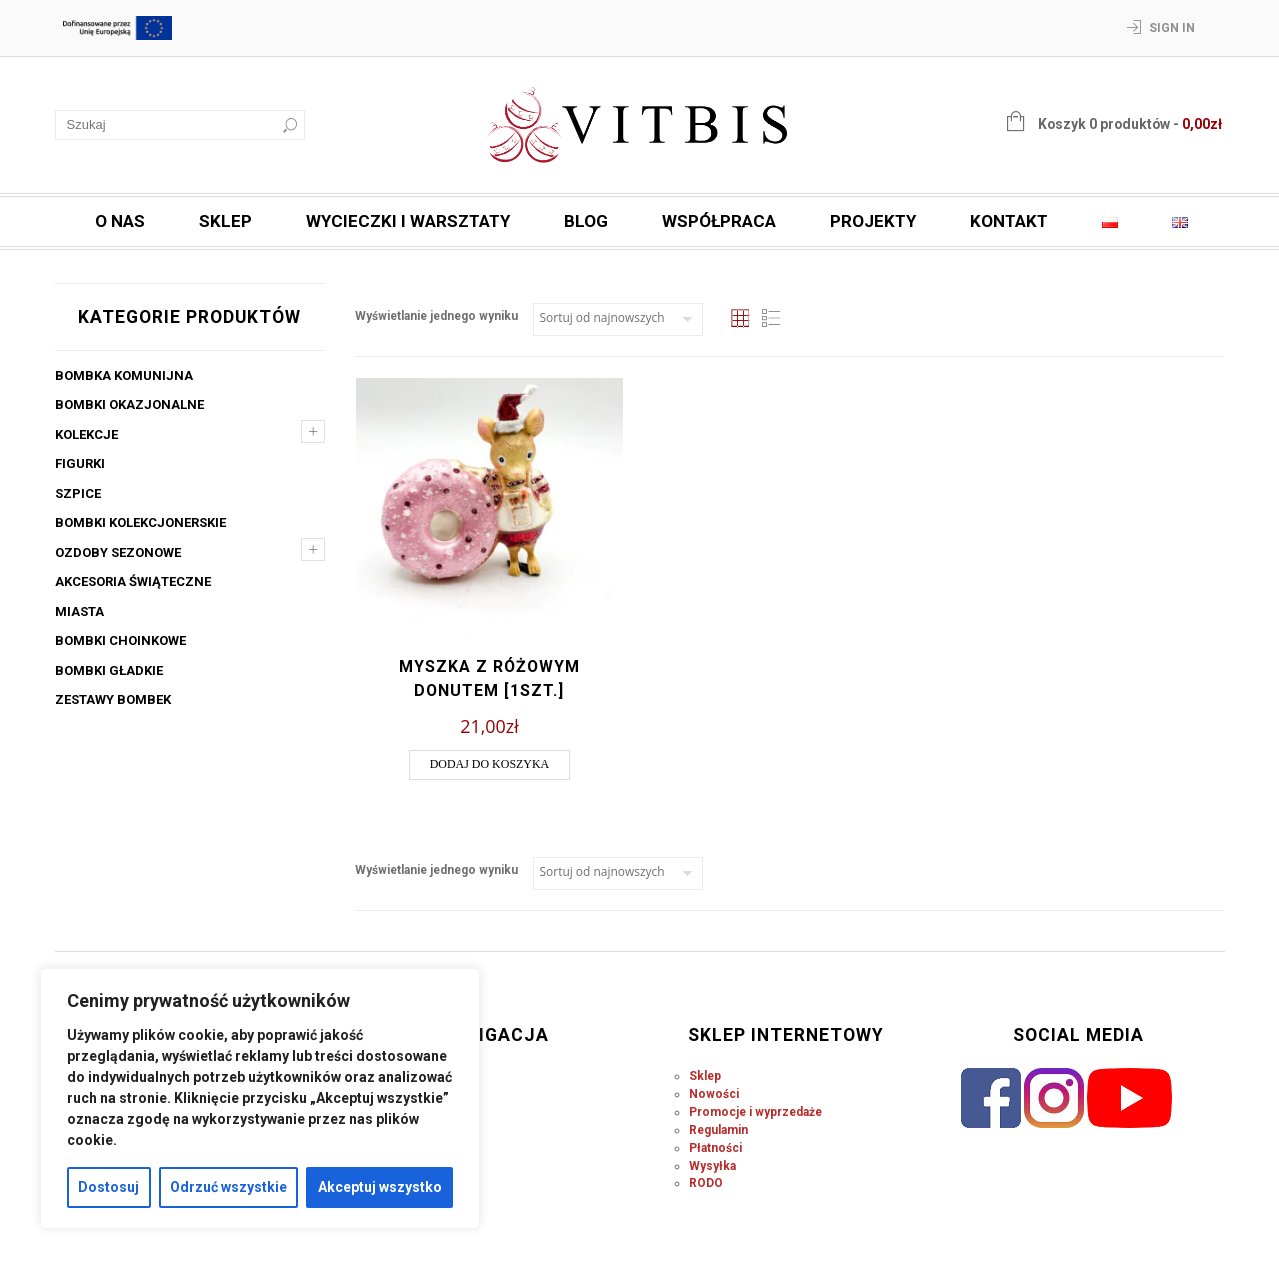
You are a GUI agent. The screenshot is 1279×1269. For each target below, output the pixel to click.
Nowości (714, 1094)
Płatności (715, 1148)
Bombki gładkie (109, 670)
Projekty (873, 221)
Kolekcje (86, 434)
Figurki (80, 463)
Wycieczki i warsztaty (408, 221)
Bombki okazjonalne (129, 404)
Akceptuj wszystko (380, 1187)
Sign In (1172, 28)
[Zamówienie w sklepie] (618, 319)
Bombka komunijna (124, 375)
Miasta (79, 611)
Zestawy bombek (113, 699)
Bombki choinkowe (120, 640)
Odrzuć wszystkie (228, 1187)
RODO (706, 1183)
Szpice (78, 493)
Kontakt (1009, 221)
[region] (260, 1098)
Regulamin (718, 1130)
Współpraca (719, 221)
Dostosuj (108, 1187)
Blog (586, 221)
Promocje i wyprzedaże (755, 1112)
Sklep (225, 221)
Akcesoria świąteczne (133, 581)
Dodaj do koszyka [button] (490, 764)
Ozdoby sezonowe (118, 552)
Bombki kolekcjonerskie (140, 522)
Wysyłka (712, 1166)
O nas (120, 221)
